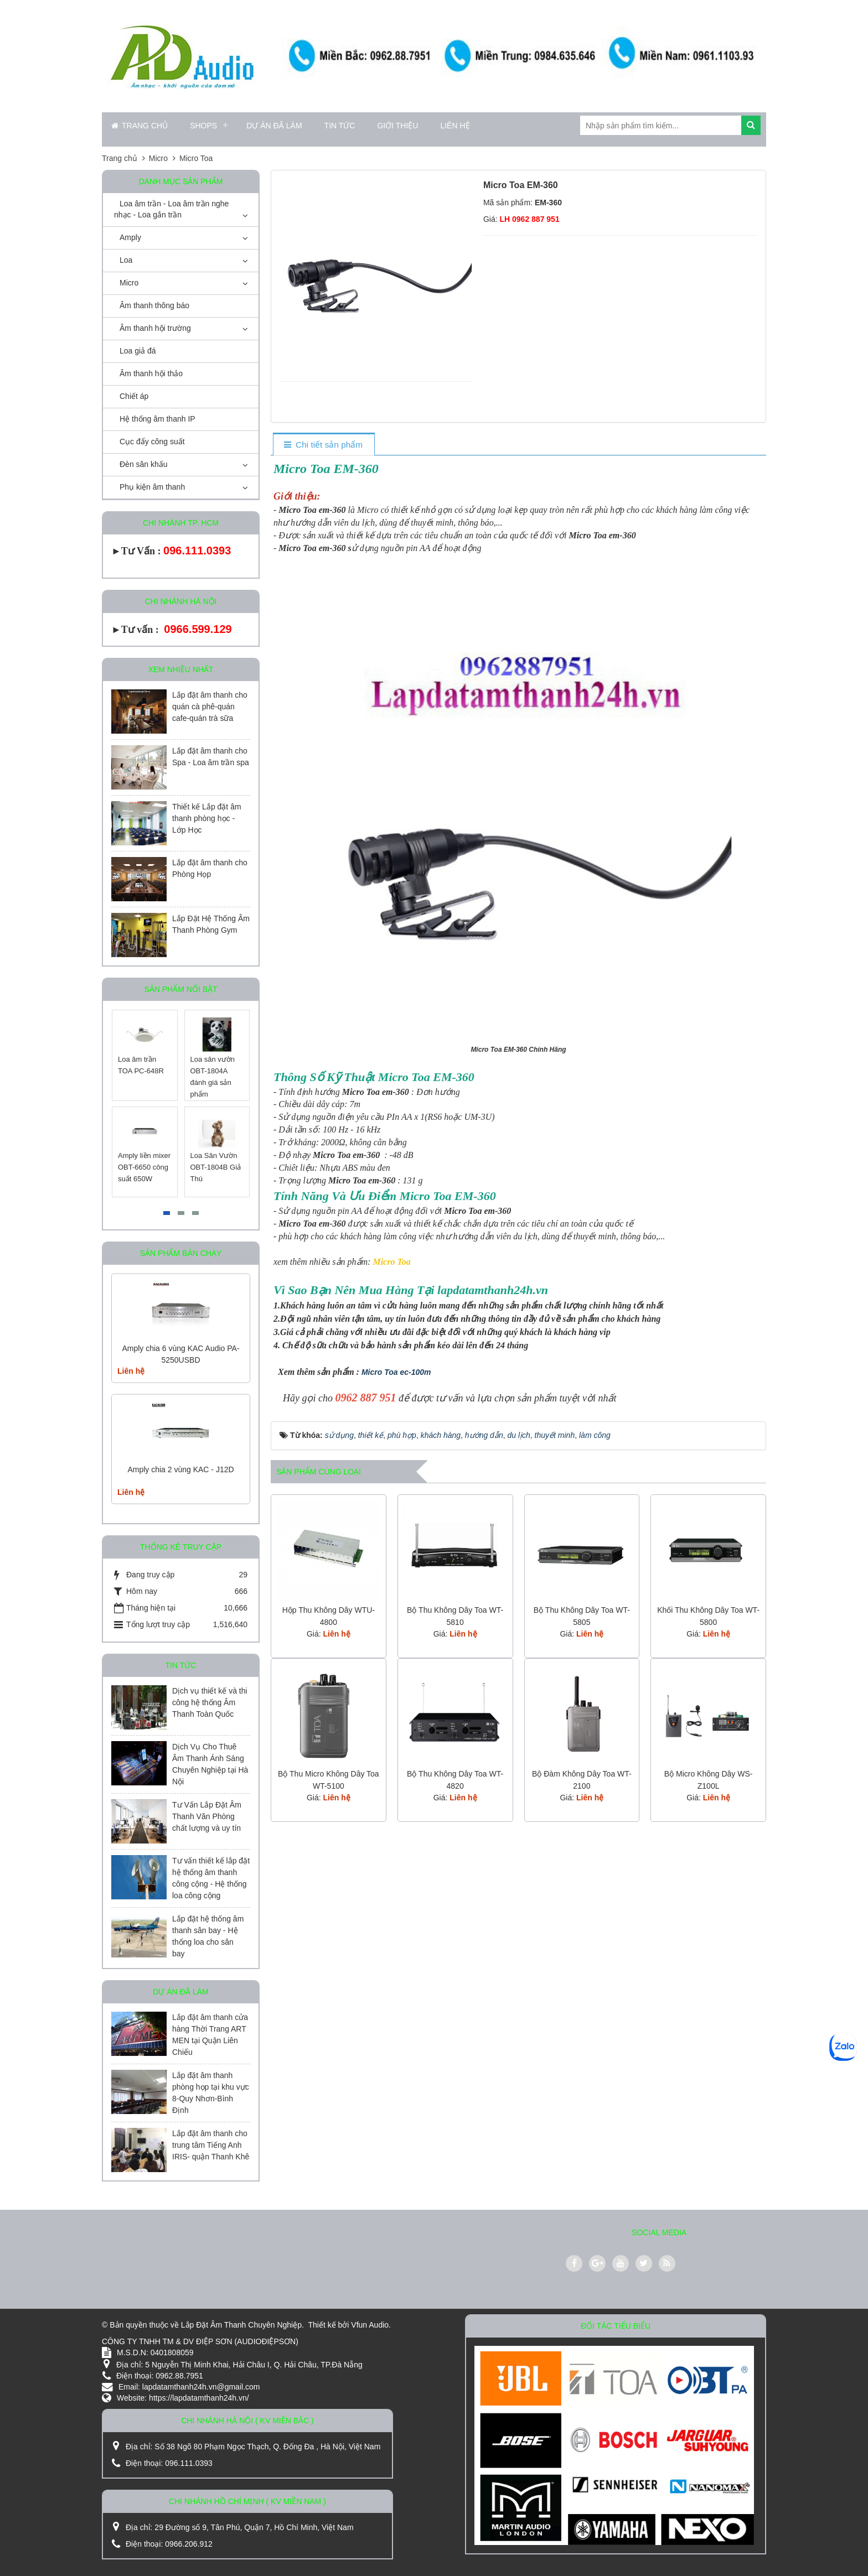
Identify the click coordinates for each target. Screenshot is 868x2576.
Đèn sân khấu (144, 464)
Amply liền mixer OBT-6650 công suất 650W (145, 1167)
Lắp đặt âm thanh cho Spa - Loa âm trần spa (210, 756)
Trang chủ (139, 125)
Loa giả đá (138, 350)
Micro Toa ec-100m (396, 1372)
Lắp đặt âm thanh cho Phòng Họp (209, 868)
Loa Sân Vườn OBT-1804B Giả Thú (216, 1167)
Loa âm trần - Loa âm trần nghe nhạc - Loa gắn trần (171, 209)
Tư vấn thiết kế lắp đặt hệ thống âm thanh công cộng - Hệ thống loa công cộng (211, 1878)
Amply (130, 237)
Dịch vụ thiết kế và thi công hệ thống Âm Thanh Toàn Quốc (209, 1702)
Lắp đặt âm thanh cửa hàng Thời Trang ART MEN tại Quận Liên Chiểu (210, 2034)
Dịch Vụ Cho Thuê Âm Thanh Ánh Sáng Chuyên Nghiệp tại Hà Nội (210, 1764)
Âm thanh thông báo (154, 305)
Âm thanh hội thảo (151, 373)
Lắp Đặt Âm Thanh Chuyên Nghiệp (241, 2324)
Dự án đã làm (274, 125)
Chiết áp (134, 396)
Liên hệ (454, 125)
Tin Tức (339, 125)
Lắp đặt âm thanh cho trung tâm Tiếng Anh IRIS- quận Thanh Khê (210, 2145)
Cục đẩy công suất (152, 441)
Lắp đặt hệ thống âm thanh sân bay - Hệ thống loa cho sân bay (208, 1936)
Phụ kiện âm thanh (152, 486)
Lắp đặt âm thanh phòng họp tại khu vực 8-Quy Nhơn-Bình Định (210, 2093)
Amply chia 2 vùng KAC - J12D (180, 1468)
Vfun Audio (370, 2324)
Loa (126, 260)
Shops (203, 125)
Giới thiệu (397, 125)
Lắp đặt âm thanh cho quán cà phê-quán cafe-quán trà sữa (209, 706)
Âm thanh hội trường (155, 328)
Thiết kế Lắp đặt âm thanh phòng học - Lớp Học (206, 818)
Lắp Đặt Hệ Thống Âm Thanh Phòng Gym (211, 924)
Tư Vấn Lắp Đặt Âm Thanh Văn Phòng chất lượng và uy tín (206, 1816)
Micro (129, 282)
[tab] (323, 445)
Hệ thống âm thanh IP (157, 418)
